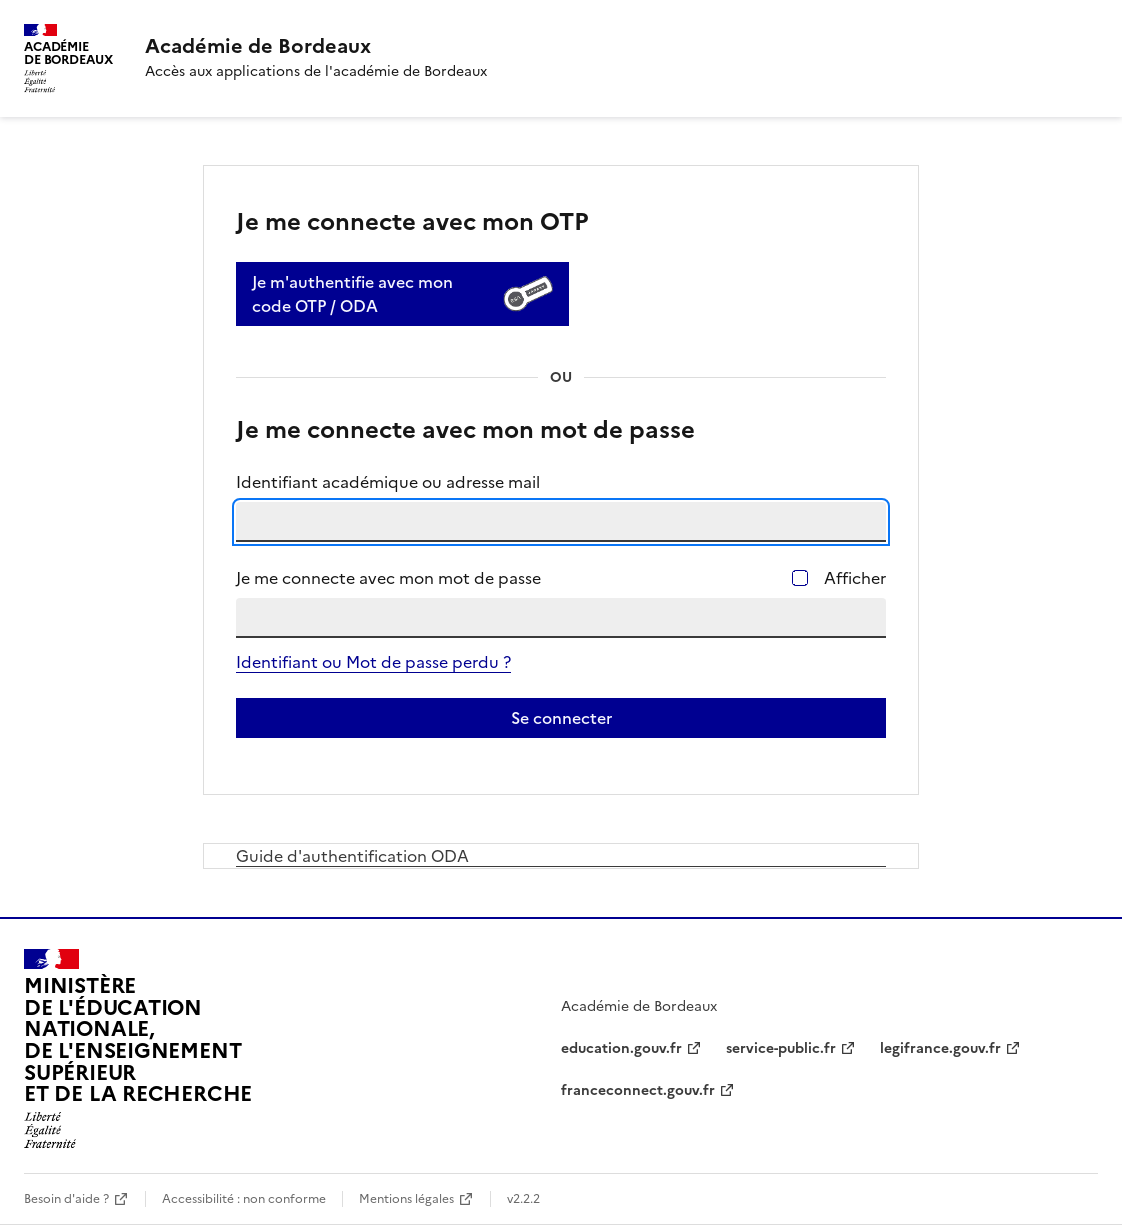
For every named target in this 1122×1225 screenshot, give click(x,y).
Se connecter (561, 718)
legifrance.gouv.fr (940, 1048)
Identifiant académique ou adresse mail (388, 482)
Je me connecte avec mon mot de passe (388, 578)
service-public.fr (781, 1048)
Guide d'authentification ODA (352, 856)
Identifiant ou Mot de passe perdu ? (373, 662)
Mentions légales (406, 1199)
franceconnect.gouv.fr (638, 1090)
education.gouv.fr (621, 1048)
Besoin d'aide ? (66, 1199)
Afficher (855, 578)
